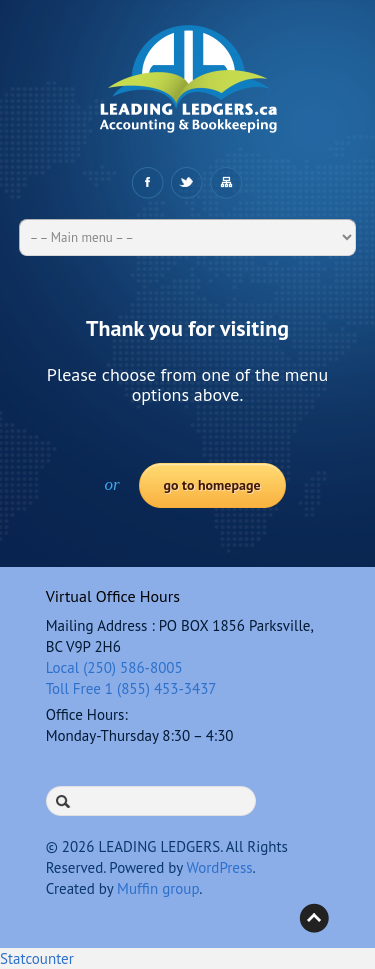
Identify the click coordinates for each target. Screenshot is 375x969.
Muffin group (158, 888)
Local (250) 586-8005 (114, 667)
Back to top (314, 918)
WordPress (219, 867)
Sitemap (225, 183)
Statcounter (37, 958)
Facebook (147, 183)
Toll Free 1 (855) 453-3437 (131, 688)
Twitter (186, 183)
